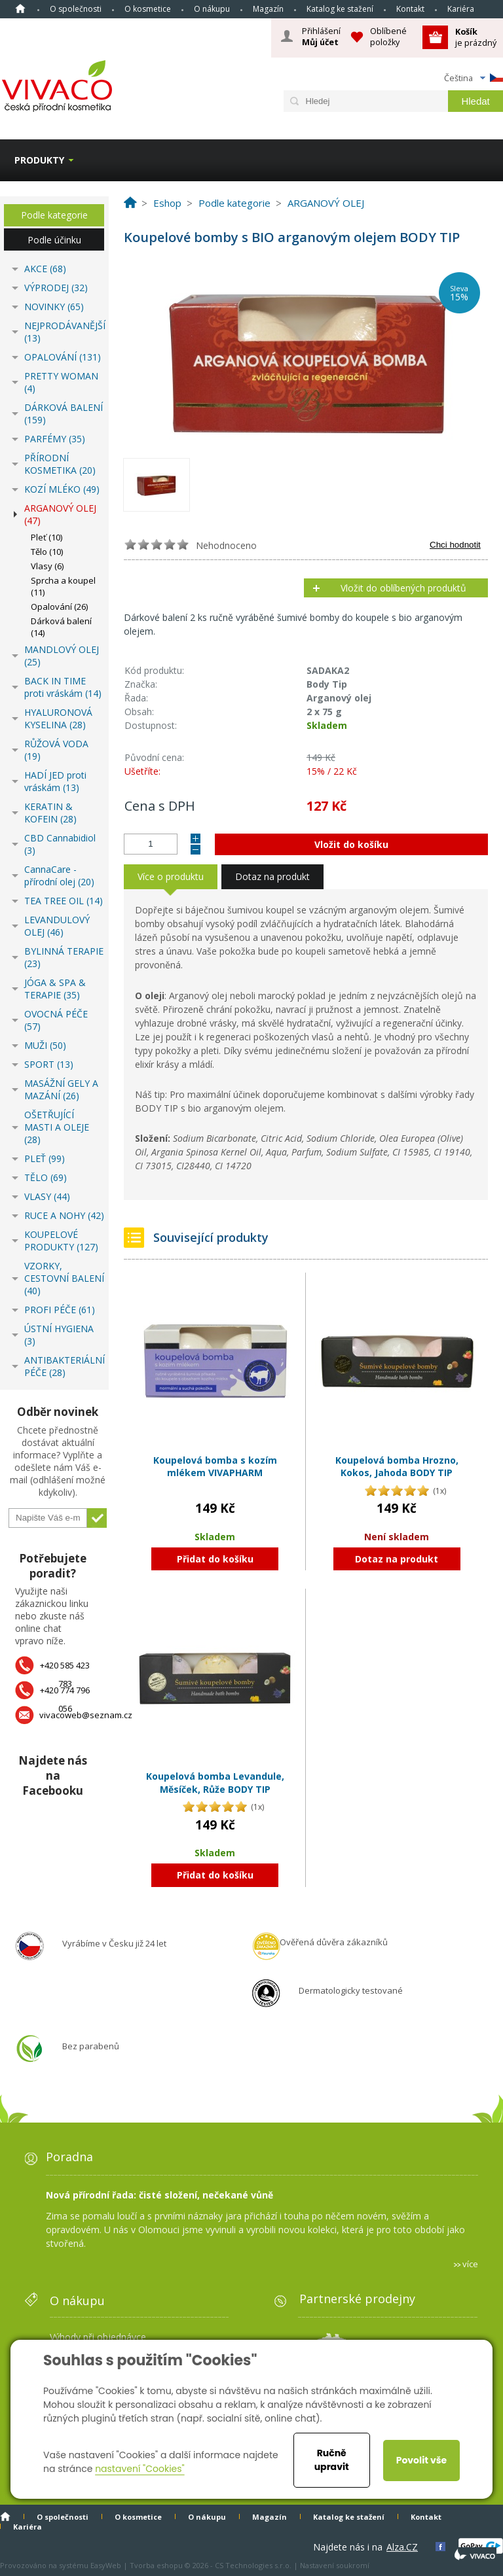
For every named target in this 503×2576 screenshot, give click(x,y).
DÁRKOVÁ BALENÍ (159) (63, 413)
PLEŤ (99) (44, 1158)
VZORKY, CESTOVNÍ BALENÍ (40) (64, 1278)
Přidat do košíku (215, 1559)
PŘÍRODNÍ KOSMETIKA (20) (60, 463)
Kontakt (410, 8)
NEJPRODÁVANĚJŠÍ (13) (64, 331)
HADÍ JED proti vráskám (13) (55, 781)
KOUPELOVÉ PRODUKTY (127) (61, 1240)
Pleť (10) (46, 537)
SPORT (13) (48, 1064)
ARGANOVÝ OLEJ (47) (60, 514)
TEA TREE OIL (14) (63, 900)
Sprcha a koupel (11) (63, 586)
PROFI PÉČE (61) (59, 1309)
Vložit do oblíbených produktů (403, 588)
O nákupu (212, 8)
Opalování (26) (59, 606)
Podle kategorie (54, 215)
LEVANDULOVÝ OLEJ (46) (57, 925)
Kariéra (460, 8)
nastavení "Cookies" (140, 2468)
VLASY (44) (47, 1196)
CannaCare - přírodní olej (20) (59, 875)
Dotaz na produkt (396, 1559)
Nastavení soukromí (334, 2565)
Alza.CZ (402, 2547)
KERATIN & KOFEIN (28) (50, 812)
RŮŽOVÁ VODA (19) (56, 749)
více (470, 2264)
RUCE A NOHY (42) (64, 1215)
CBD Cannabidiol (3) (60, 844)
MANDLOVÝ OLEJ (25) (61, 655)
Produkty (39, 160)
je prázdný (475, 37)
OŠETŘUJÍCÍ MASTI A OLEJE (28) (56, 1127)
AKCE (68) (45, 268)
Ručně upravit (331, 2459)
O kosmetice (147, 8)
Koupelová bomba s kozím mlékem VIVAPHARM (215, 1466)
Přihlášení (321, 37)
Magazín (268, 8)
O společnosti (76, 8)
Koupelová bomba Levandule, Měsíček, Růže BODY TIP (215, 1782)
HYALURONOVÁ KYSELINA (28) (58, 718)
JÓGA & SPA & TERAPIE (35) (55, 988)
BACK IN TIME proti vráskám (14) (63, 687)
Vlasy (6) (47, 566)
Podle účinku (54, 240)
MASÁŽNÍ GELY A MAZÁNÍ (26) (61, 1089)
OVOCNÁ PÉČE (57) (56, 1020)
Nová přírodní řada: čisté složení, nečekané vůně (159, 2195)
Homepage (20, 8)
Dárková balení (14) (61, 627)
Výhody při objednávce (98, 2337)
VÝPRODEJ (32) (56, 287)
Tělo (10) (47, 551)
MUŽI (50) (45, 1045)
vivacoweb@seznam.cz (85, 1715)
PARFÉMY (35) (54, 438)
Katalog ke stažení (340, 8)
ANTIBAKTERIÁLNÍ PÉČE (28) (64, 1366)
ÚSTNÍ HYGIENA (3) (59, 1334)
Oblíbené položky (388, 36)
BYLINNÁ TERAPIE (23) (63, 957)
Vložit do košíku (351, 844)
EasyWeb (105, 2565)
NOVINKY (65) (54, 306)
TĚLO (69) (45, 1177)
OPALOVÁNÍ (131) (62, 357)
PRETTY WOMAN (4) (61, 382)
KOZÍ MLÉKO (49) (62, 489)
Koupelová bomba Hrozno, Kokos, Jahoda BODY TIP (396, 1466)
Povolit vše (421, 2460)
